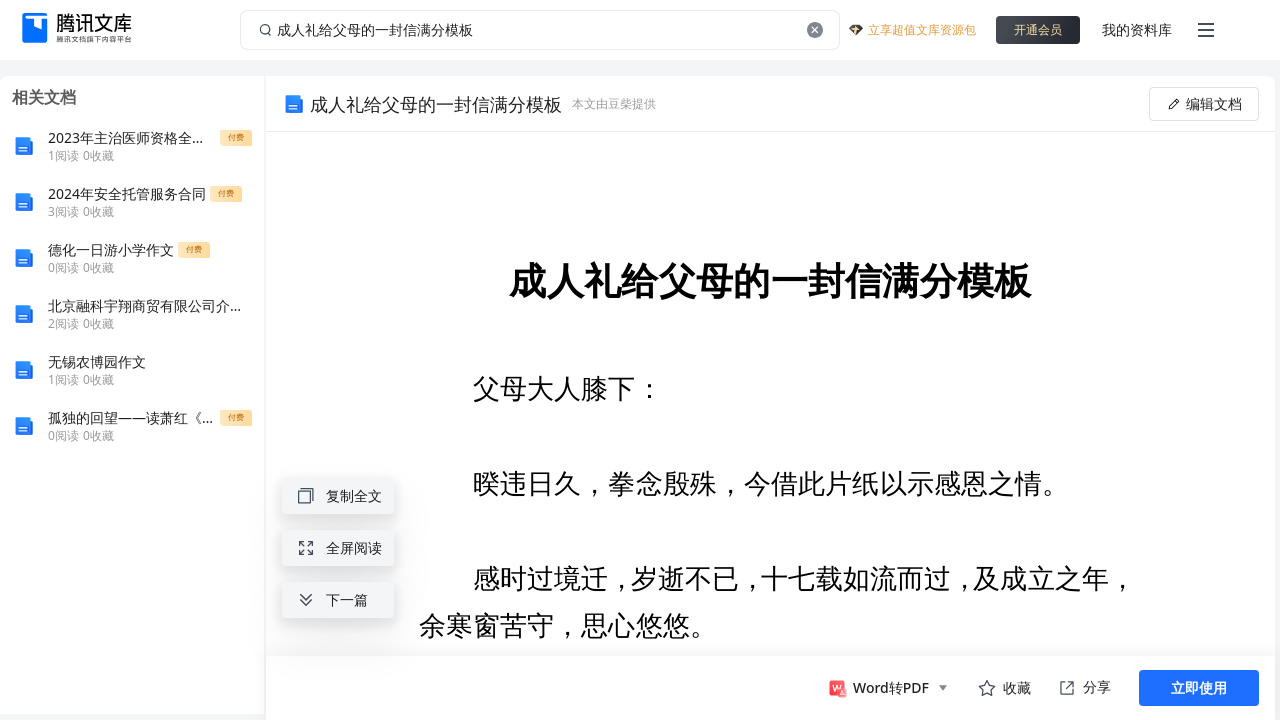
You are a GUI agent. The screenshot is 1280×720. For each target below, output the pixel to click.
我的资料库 (1137, 29)
